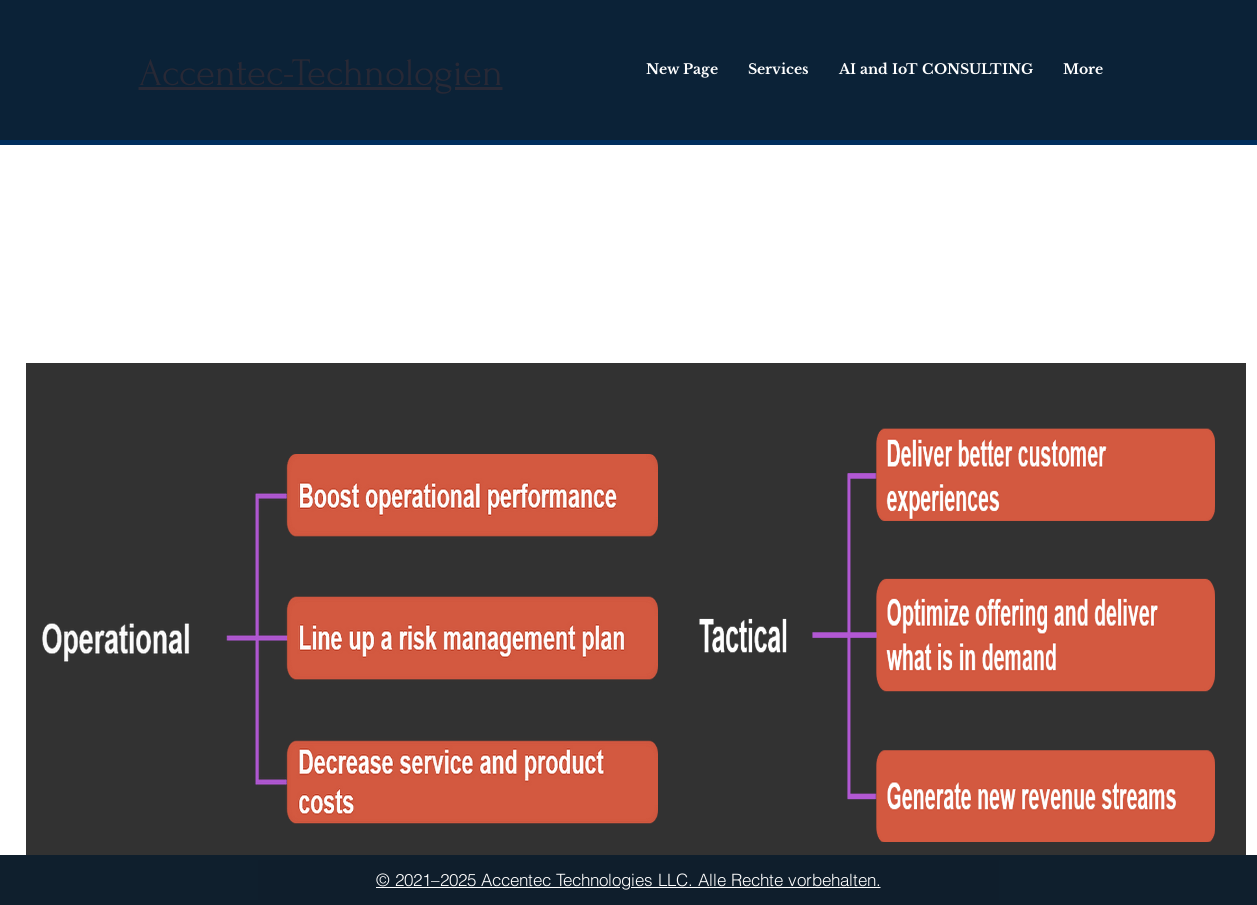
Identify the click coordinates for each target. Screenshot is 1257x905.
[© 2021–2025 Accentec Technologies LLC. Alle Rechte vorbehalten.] (628, 880)
